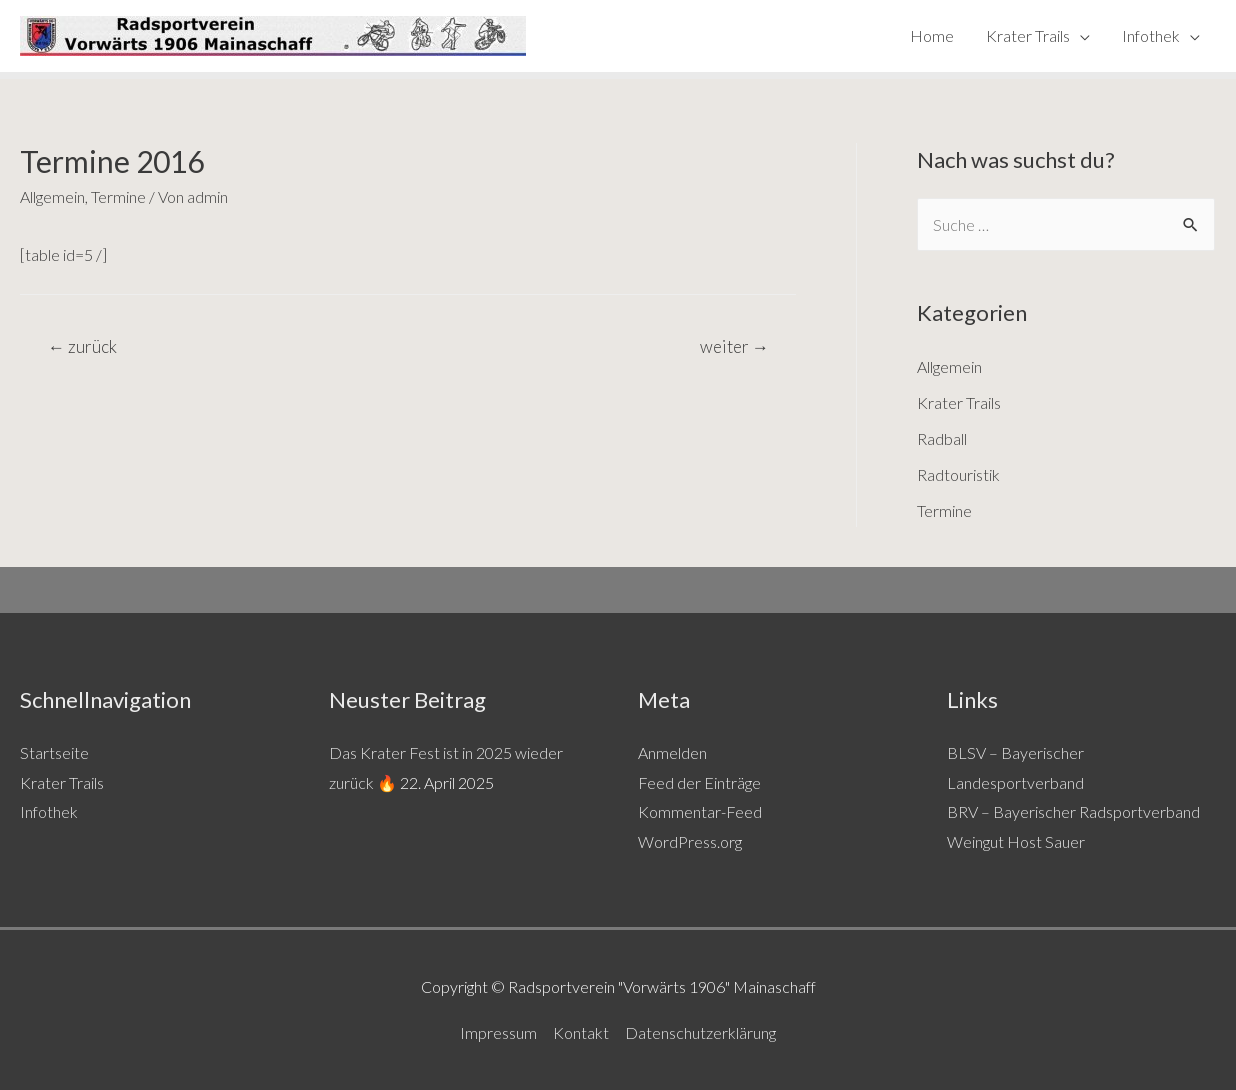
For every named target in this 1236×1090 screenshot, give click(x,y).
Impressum (498, 1032)
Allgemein (52, 196)
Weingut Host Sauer (1016, 841)
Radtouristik (958, 474)
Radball (942, 438)
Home (932, 35)
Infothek (1151, 35)
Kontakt (581, 1032)
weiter (734, 346)
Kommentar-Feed (700, 811)
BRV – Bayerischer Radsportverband (1073, 811)
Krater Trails (1028, 35)
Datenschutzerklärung (700, 1032)
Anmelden (672, 752)
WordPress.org (690, 841)
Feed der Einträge (699, 782)
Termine (118, 196)
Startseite (54, 752)
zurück (82, 346)
